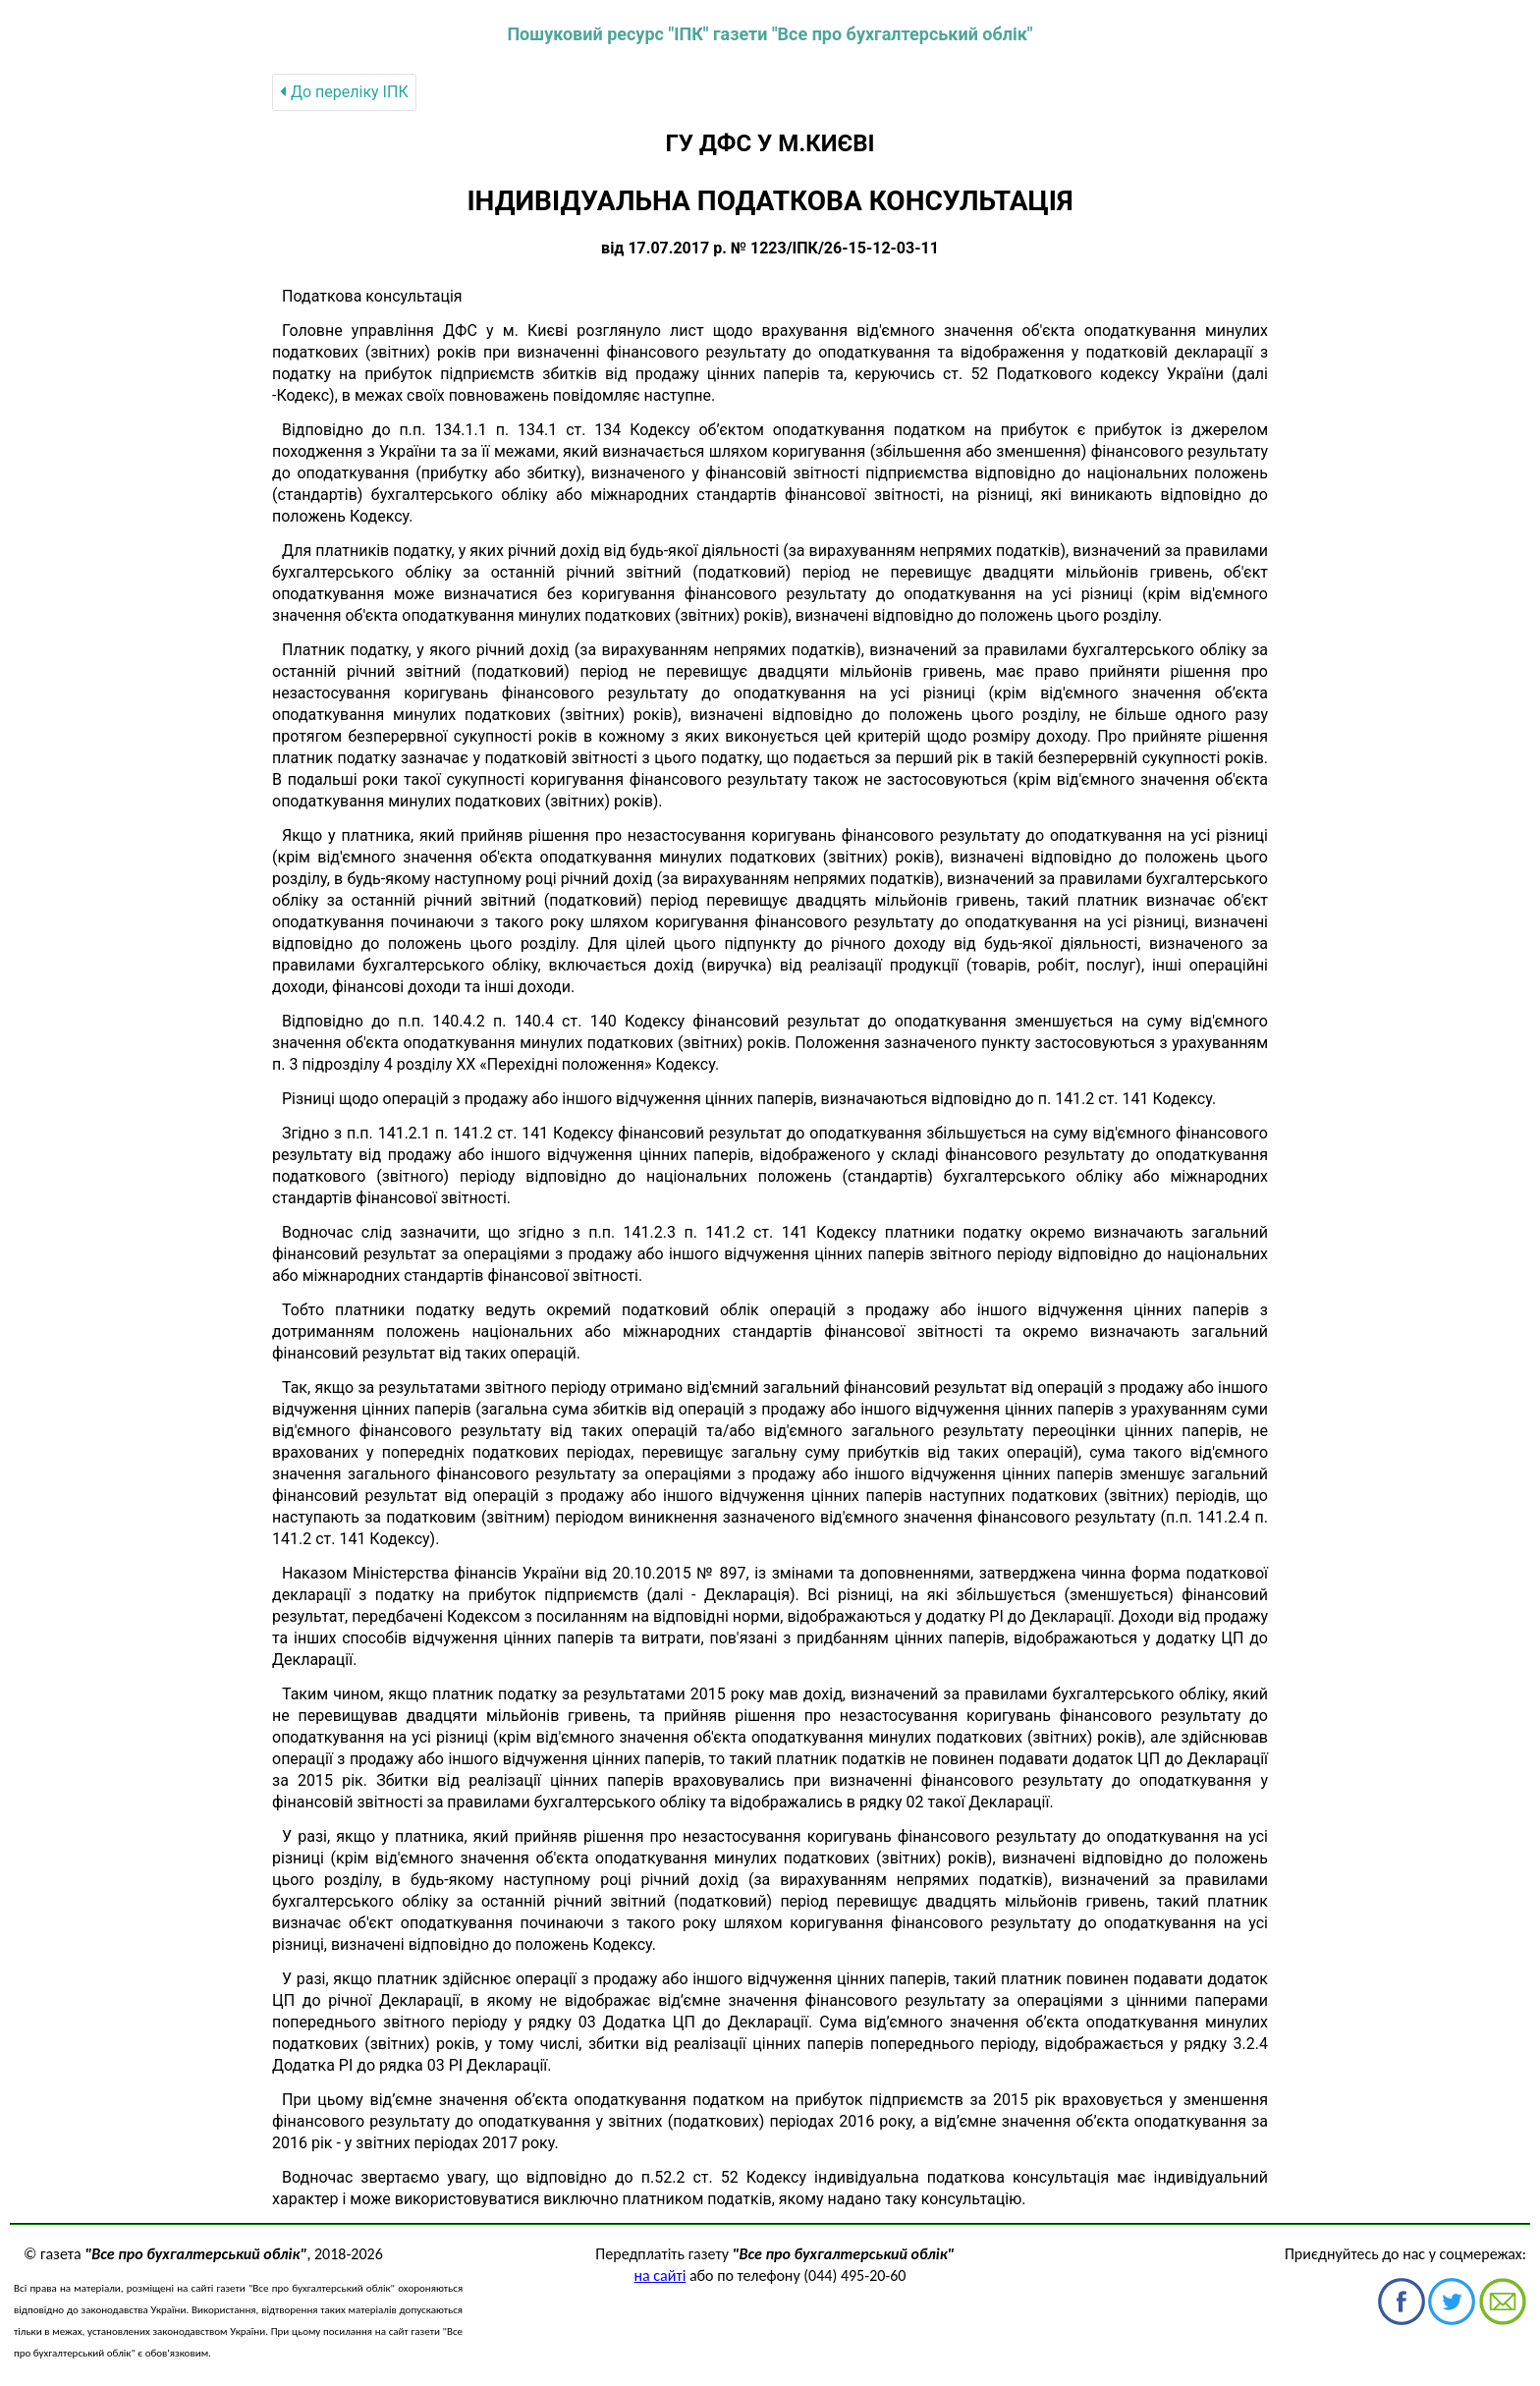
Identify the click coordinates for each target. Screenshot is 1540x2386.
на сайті (660, 2275)
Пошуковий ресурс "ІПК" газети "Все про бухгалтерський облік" (769, 34)
